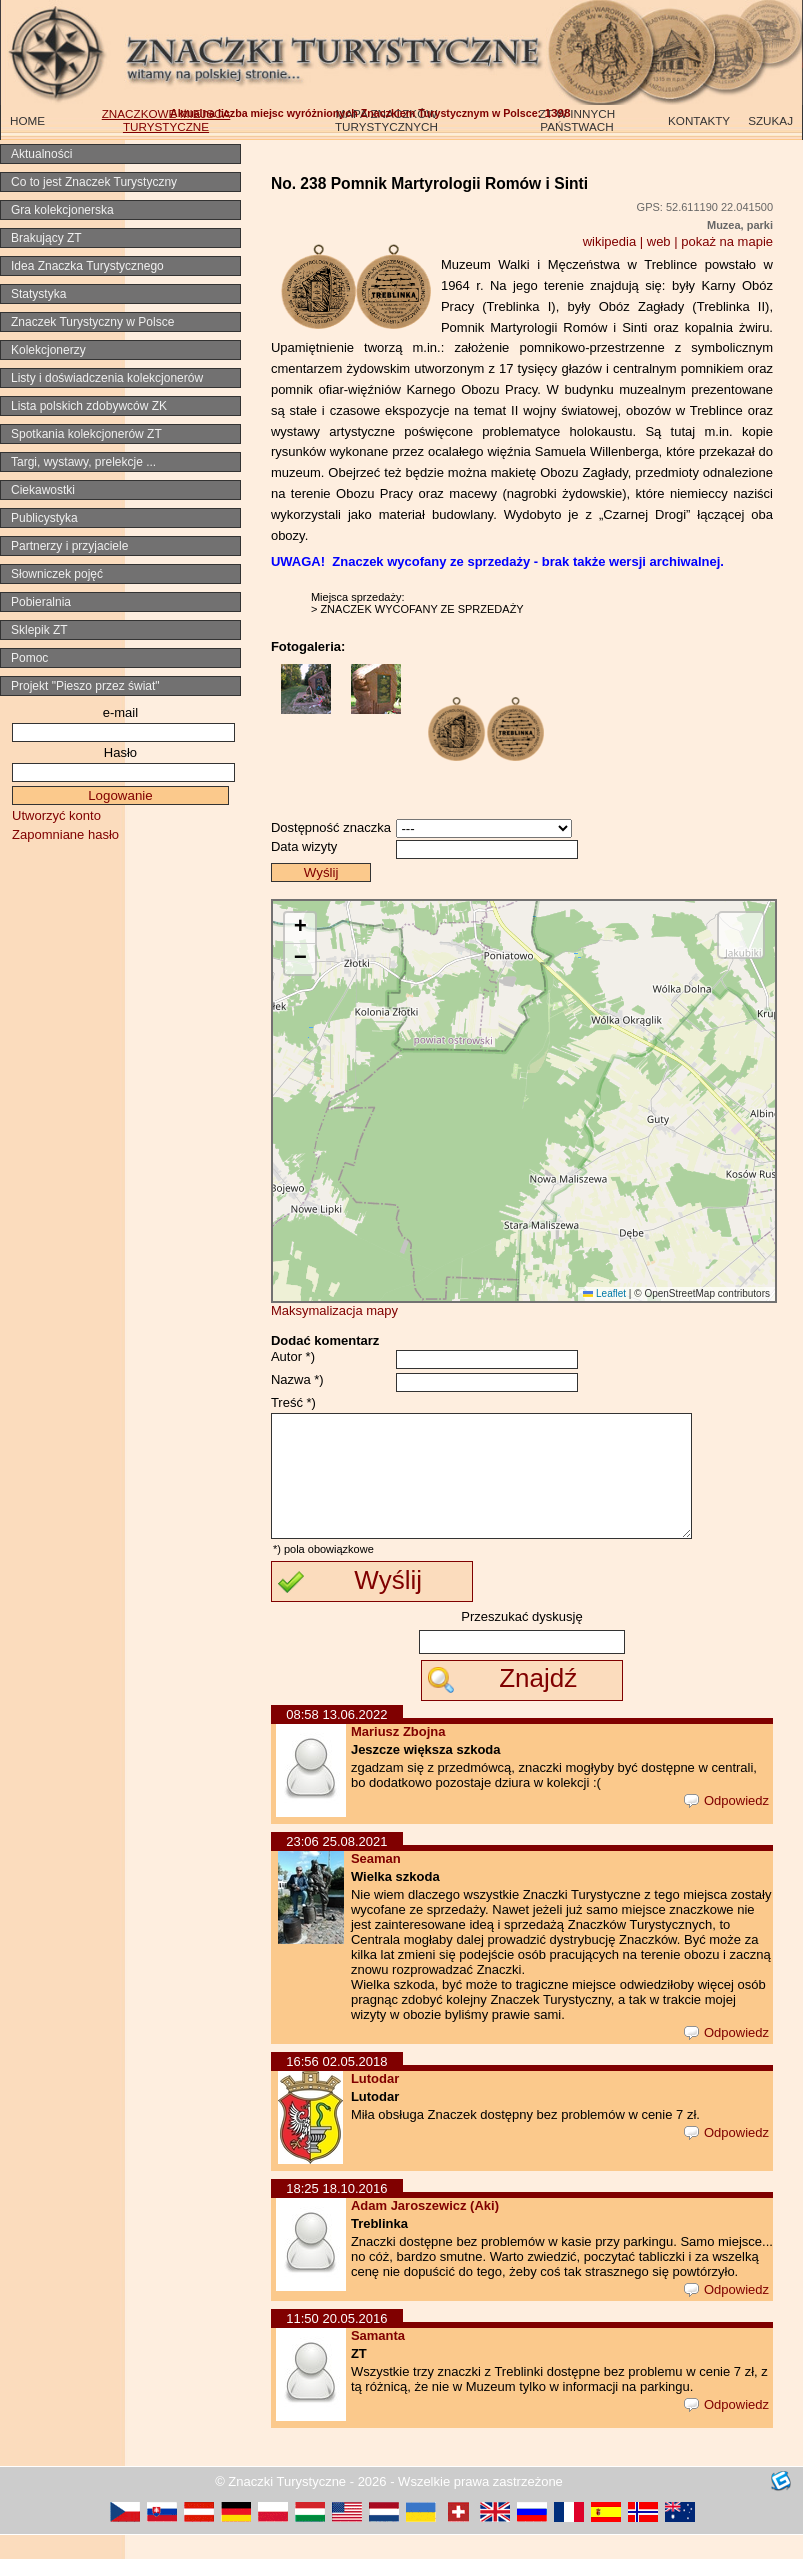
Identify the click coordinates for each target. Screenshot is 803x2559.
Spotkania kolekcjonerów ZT (86, 434)
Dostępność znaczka (331, 827)
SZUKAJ (770, 120)
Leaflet (604, 1293)
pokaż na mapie (727, 241)
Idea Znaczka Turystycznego (87, 266)
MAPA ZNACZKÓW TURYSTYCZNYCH (386, 120)
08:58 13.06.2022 (336, 1738)
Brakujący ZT (46, 238)
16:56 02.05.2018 (336, 2085)
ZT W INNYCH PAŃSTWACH (577, 120)
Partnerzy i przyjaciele (69, 546)
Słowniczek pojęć (57, 574)
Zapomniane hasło (65, 834)
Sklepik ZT (39, 630)
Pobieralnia (41, 602)
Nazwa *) (297, 1379)
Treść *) (293, 1402)
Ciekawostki (43, 490)
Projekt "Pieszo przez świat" (85, 686)
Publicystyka (44, 518)
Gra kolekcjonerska (62, 210)
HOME (27, 120)
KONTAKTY (699, 120)
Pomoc (29, 658)
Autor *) (293, 1356)
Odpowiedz (726, 1824)
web (659, 241)
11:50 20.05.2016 (336, 2342)
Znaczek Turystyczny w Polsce (92, 322)
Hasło (120, 752)
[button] (300, 928)
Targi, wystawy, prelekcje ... (83, 462)
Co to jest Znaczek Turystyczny (94, 182)
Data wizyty (304, 846)
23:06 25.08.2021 (336, 1865)
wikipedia (609, 241)
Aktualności (41, 154)
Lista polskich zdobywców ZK (89, 406)
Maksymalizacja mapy (334, 1310)
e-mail (120, 712)
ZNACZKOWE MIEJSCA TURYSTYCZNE (166, 120)
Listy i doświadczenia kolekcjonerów (107, 378)
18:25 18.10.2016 (336, 2212)
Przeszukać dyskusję (521, 1640)
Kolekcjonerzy (48, 350)
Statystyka (38, 294)
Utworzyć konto (56, 815)
